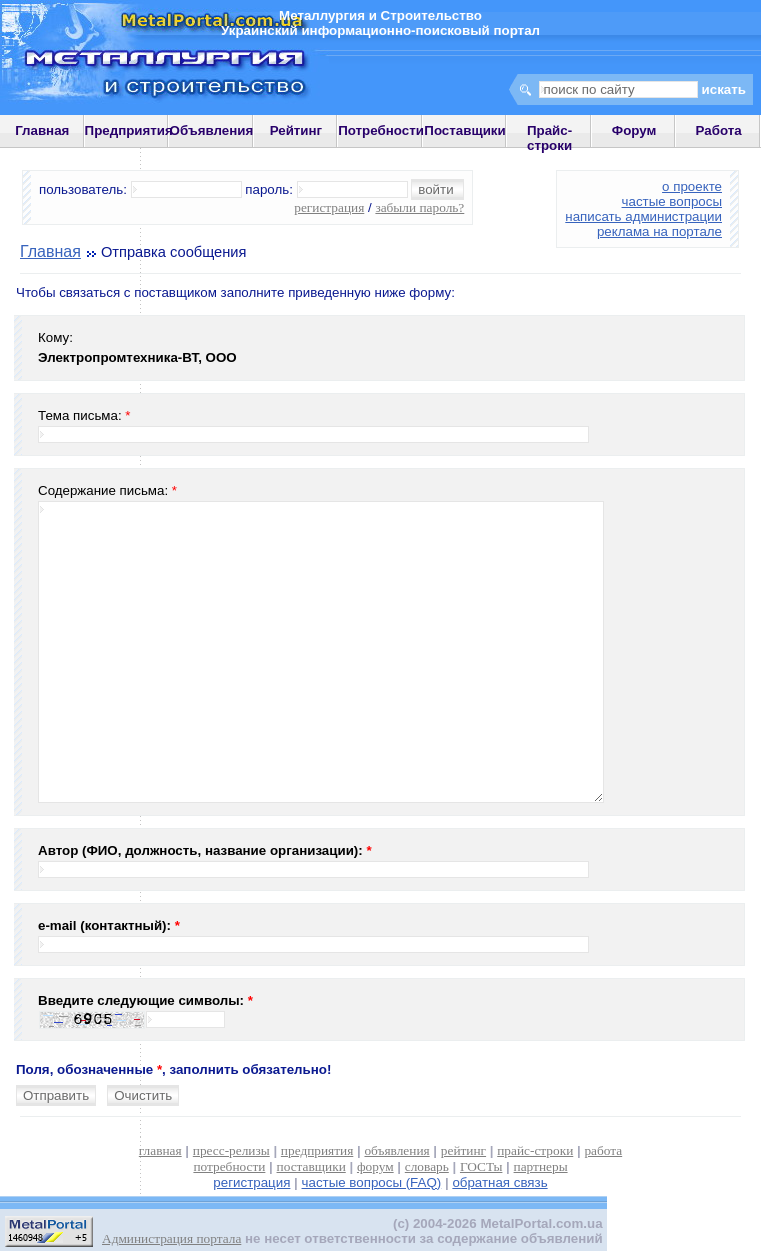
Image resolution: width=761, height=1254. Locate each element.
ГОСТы (481, 1166)
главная (160, 1150)
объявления (396, 1150)
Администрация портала (171, 1238)
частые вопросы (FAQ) (372, 1182)
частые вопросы (672, 201)
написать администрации (643, 216)
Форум (634, 130)
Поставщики (464, 130)
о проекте (692, 186)
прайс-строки (535, 1150)
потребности (229, 1166)
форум (375, 1166)
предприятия (317, 1150)
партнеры (541, 1166)
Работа (719, 130)
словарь (427, 1166)
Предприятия (129, 130)
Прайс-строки (549, 138)
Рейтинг (296, 130)
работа (603, 1150)
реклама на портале (659, 231)
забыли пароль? (419, 207)
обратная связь (499, 1182)
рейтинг (463, 1150)
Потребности (381, 130)
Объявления (212, 130)
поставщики (311, 1166)
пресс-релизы (231, 1150)
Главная (42, 130)
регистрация (329, 207)
